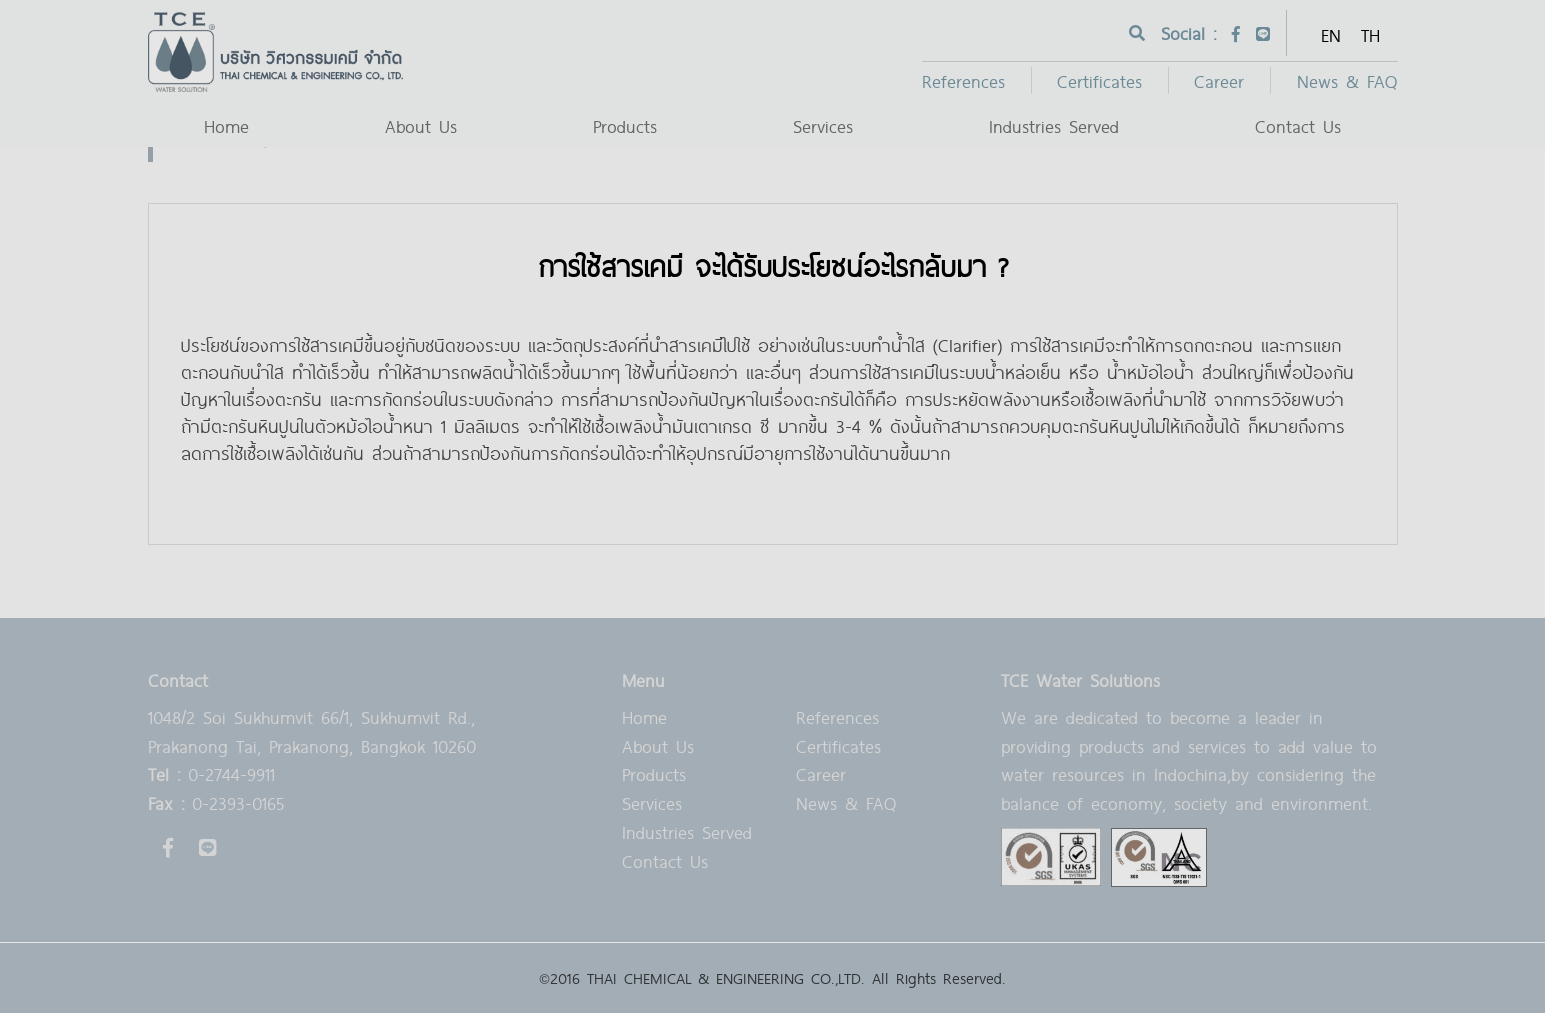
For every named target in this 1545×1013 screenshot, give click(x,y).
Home (226, 125)
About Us (421, 125)
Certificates (1099, 80)
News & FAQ (1347, 80)
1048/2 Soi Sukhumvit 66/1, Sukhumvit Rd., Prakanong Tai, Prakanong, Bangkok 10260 (312, 731)
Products (625, 125)
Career (1219, 80)
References (963, 80)
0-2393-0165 (216, 802)
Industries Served (1054, 125)
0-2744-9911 (211, 773)
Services (823, 125)
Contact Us (1298, 125)
